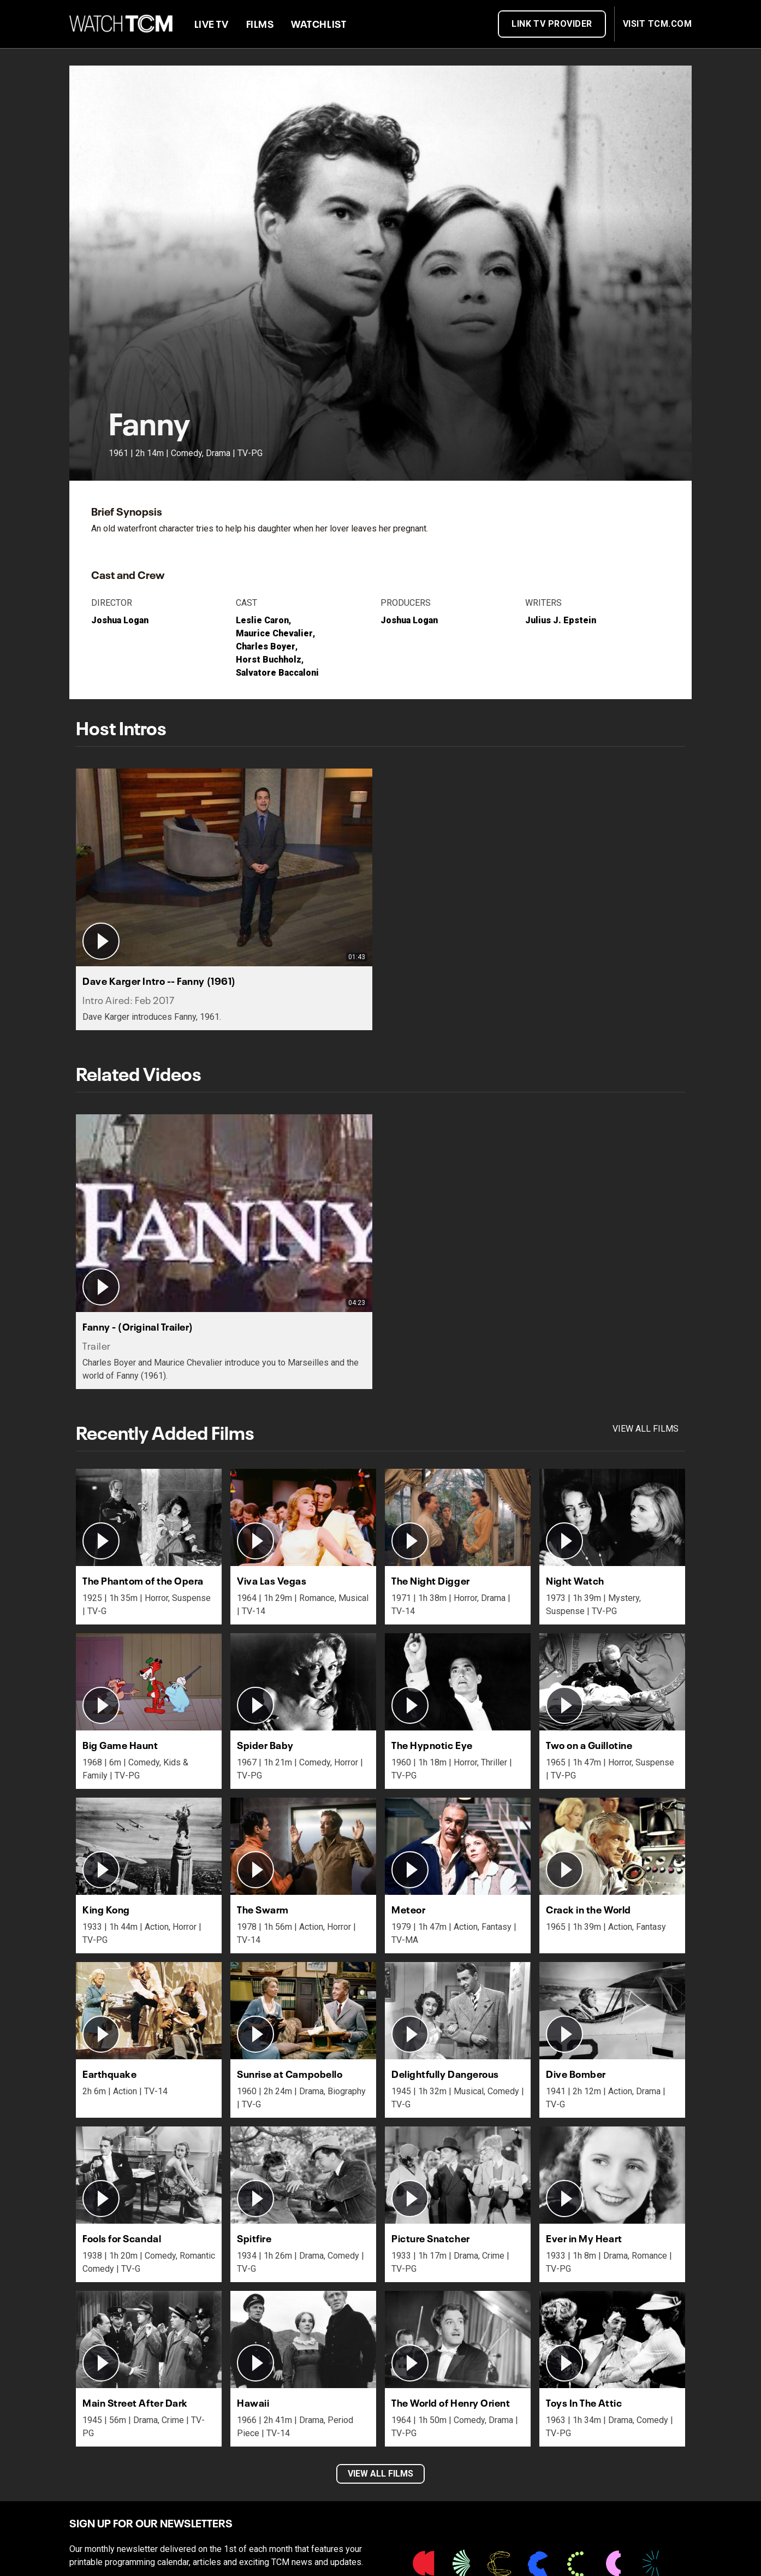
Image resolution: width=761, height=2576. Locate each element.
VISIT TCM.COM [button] (657, 24)
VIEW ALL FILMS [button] (380, 2473)
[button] (224, 899)
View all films (646, 1428)
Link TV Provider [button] (552, 24)
